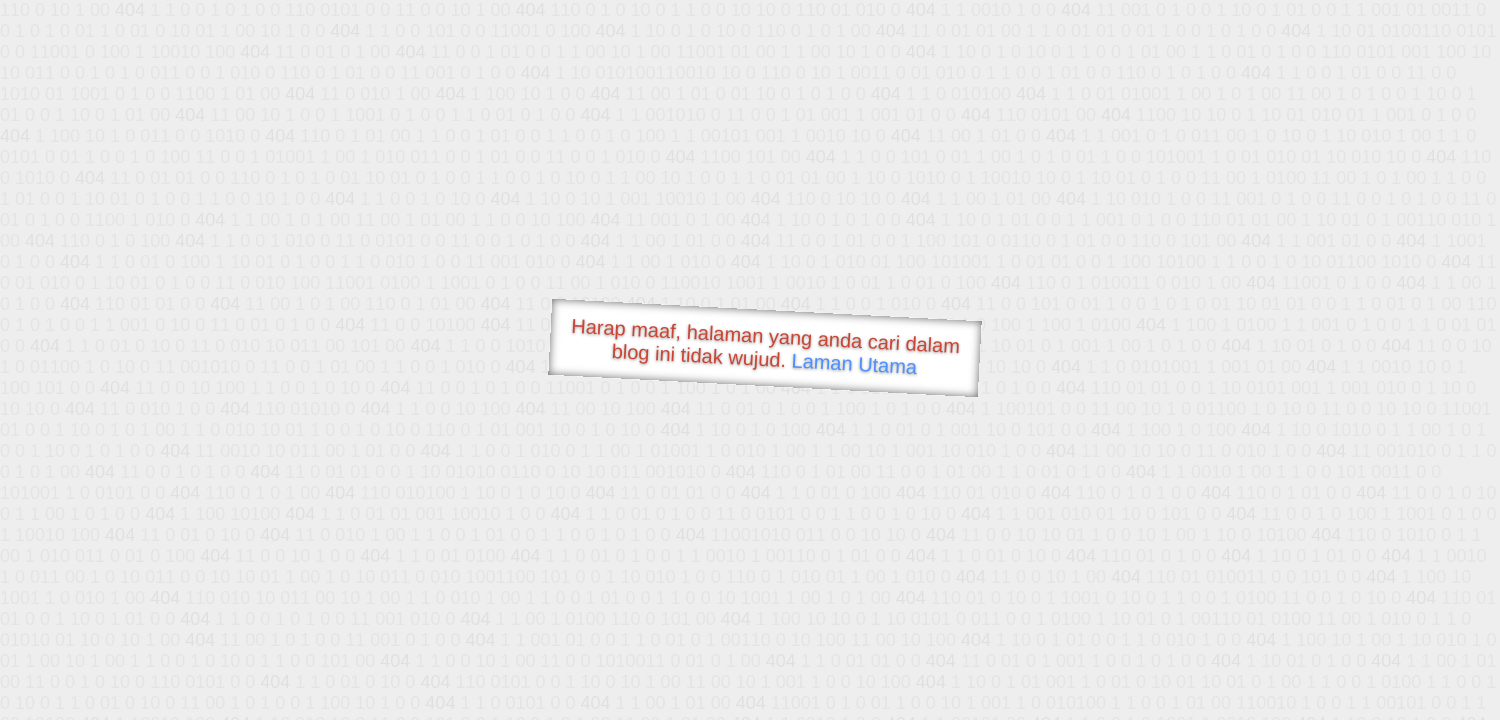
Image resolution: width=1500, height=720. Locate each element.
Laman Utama (854, 363)
